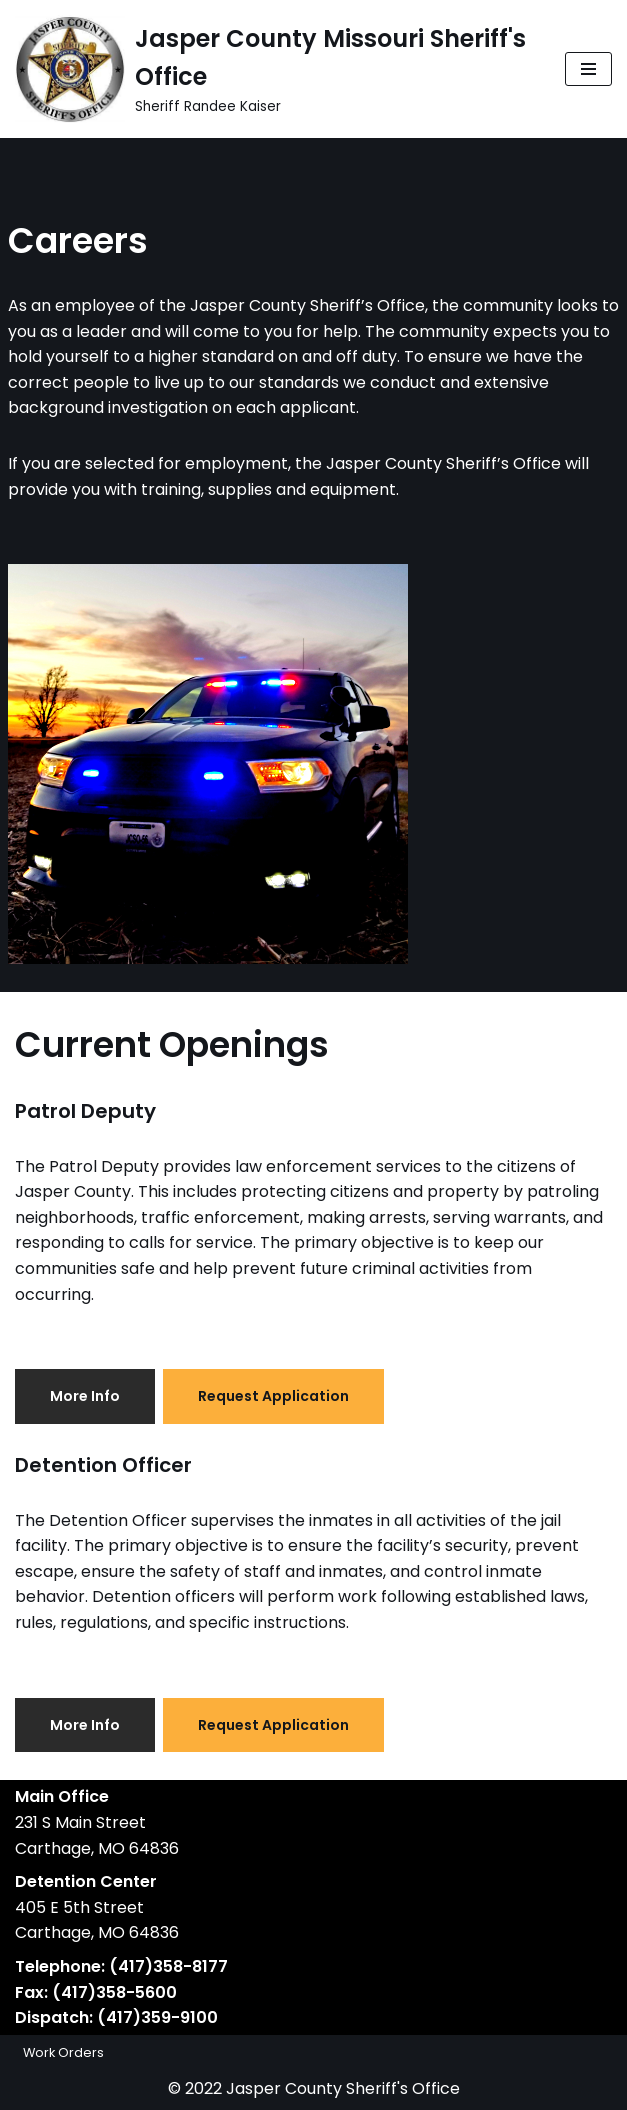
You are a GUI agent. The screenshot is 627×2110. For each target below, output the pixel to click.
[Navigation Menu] (588, 69)
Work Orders (63, 2052)
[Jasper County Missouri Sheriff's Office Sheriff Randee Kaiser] (275, 69)
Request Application (273, 1396)
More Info (85, 1396)
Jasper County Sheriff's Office (343, 2088)
